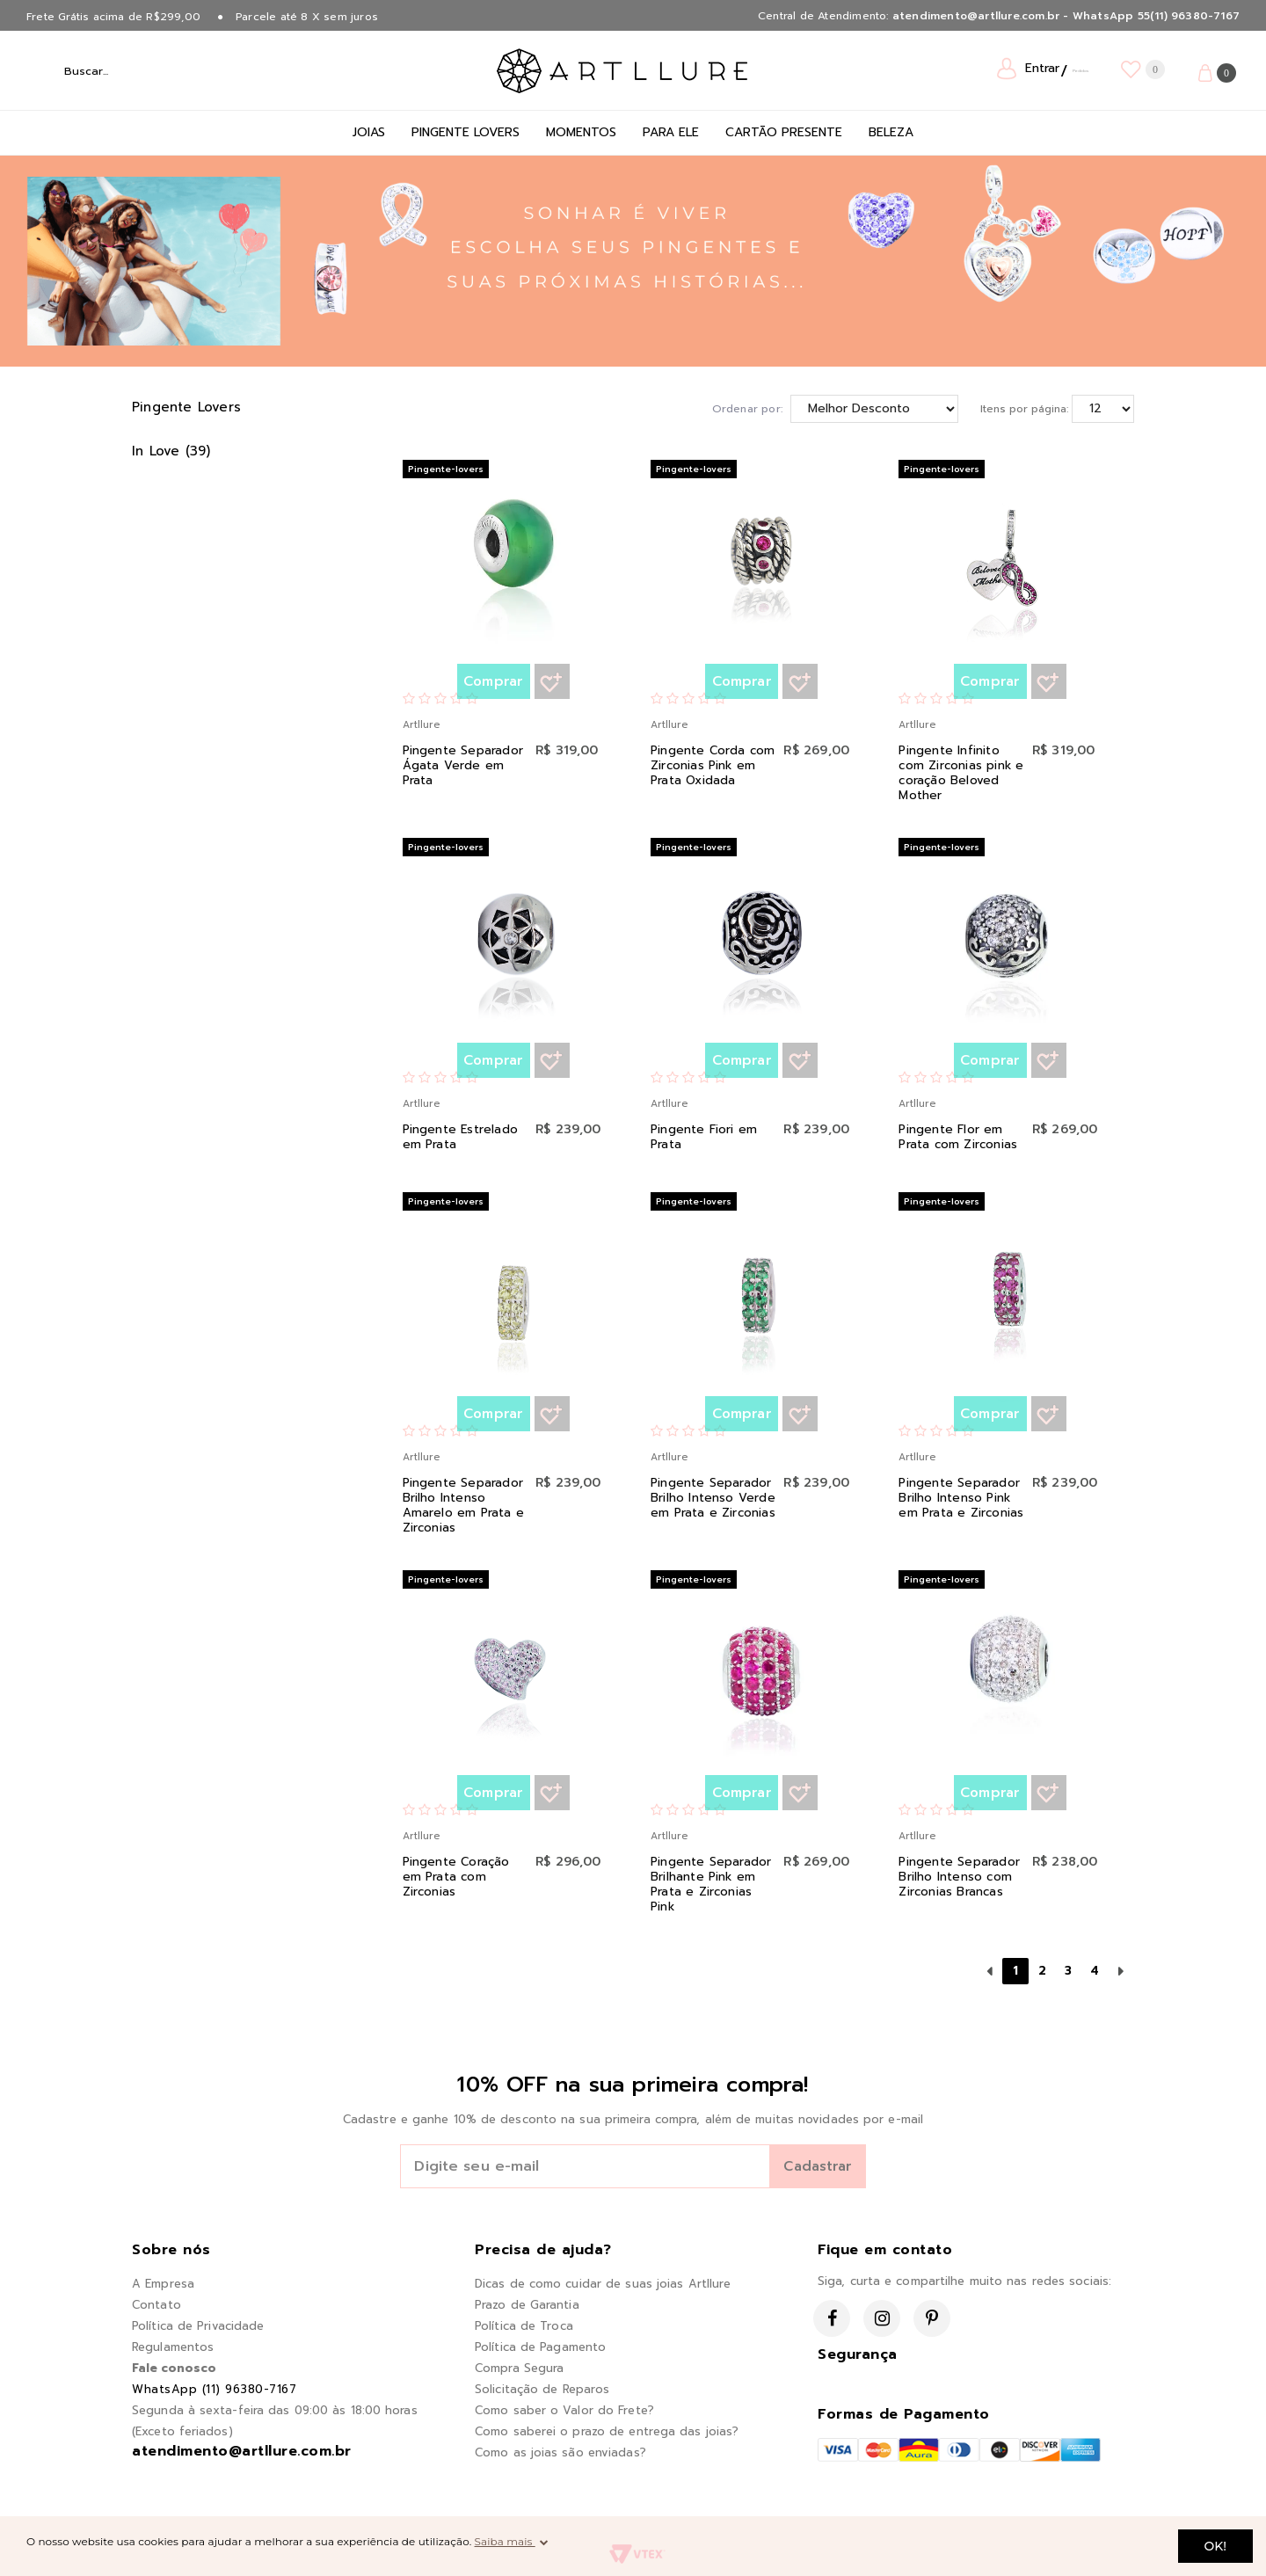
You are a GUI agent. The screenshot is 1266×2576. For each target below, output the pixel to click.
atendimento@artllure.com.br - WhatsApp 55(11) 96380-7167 (1066, 16)
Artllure (421, 724)
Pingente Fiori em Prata (705, 1136)
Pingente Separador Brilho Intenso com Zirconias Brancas (959, 1876)
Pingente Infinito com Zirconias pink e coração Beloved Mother (962, 772)
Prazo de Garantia (527, 2304)
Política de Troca (524, 2326)
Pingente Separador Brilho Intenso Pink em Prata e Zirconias (962, 1498)
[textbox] (148, 70)
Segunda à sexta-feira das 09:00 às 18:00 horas (275, 2410)
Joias (369, 132)
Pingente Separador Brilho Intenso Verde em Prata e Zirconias (714, 1498)
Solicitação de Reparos (542, 2389)
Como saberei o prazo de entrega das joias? (606, 2431)
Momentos (581, 132)
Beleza (891, 132)
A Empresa (163, 2283)
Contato (156, 2304)
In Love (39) (171, 451)
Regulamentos (173, 2347)
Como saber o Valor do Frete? (564, 2410)
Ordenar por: (747, 409)
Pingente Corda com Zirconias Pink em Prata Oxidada (714, 765)
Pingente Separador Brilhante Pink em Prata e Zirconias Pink (711, 1884)
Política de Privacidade (198, 2326)
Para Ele (671, 132)
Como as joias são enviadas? (560, 2452)
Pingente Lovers (465, 132)
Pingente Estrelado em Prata (461, 1136)
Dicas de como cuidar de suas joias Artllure (603, 2283)
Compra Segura (519, 2368)
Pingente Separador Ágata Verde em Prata (463, 765)
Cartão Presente (783, 132)
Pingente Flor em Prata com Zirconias (959, 1136)
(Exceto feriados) (182, 2431)
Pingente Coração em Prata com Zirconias (458, 1876)
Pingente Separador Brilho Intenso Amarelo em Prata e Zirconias (464, 1505)
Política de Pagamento (540, 2347)
